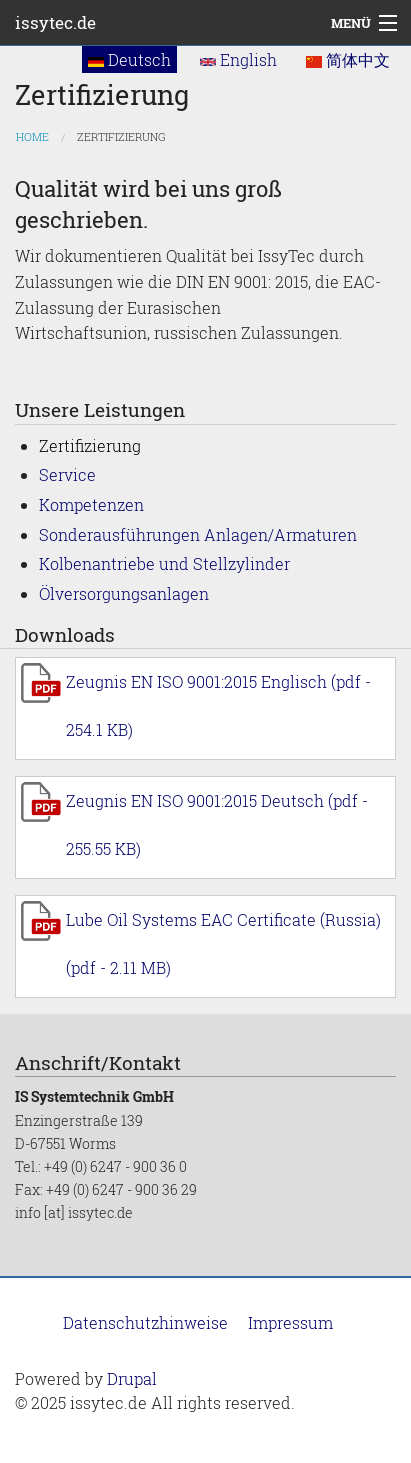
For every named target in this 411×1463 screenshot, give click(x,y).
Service (67, 474)
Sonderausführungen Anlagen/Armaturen (198, 534)
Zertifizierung (121, 136)
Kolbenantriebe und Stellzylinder (164, 563)
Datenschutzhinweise (145, 1322)
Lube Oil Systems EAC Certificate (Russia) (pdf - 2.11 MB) (223, 943)
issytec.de (55, 22)
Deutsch (129, 59)
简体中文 (348, 59)
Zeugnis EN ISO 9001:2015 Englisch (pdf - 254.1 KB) (218, 705)
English (238, 59)
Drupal (132, 1378)
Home (32, 136)
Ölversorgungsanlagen (124, 593)
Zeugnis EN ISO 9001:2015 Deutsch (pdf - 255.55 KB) (217, 824)
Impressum (290, 1322)
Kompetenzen (91, 504)
